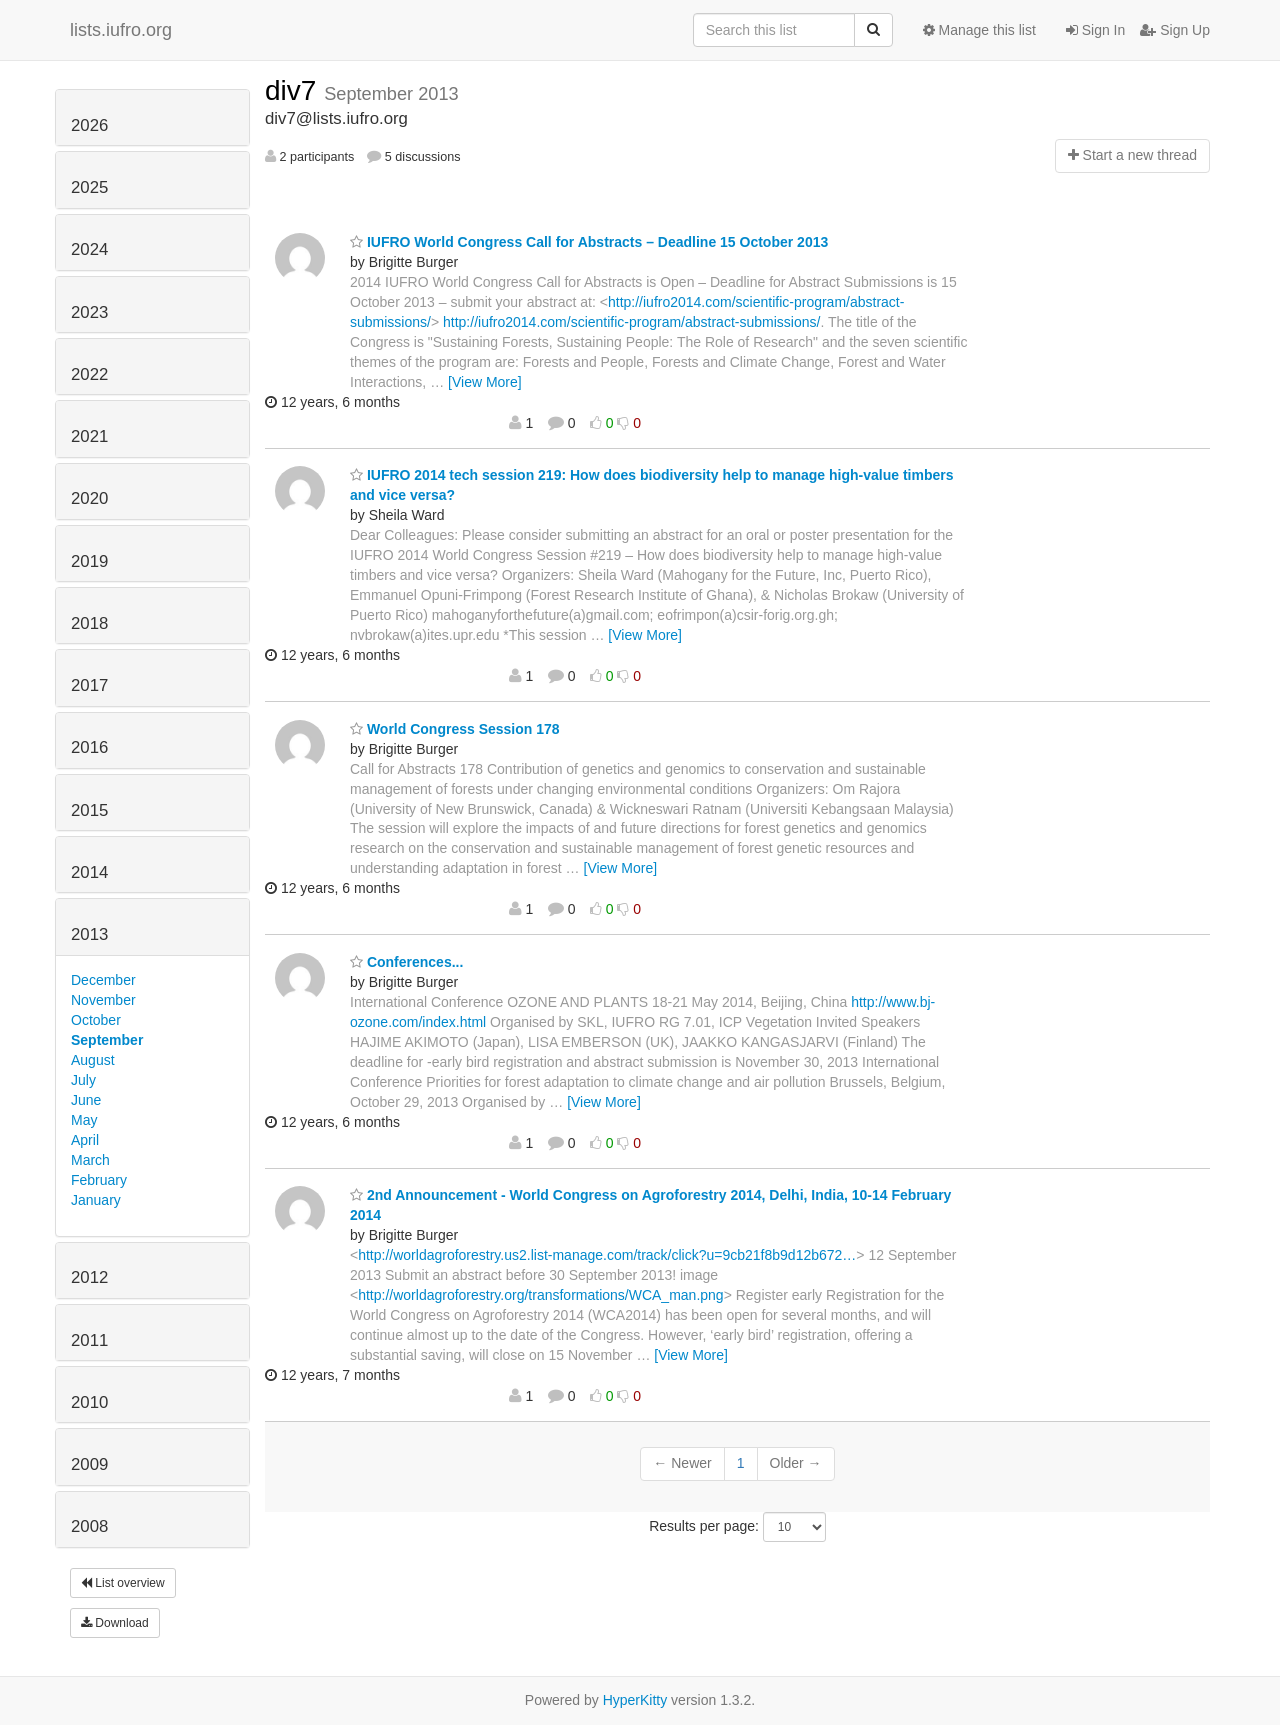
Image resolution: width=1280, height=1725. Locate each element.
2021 (89, 436)
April (85, 1140)
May (84, 1120)
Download (115, 1623)
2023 (89, 312)
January (96, 1200)
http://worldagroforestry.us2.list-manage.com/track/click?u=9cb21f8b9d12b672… (607, 1255)
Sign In (1095, 30)
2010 (89, 1402)
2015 (89, 810)
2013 (89, 934)
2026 (89, 125)
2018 (89, 623)
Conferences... (406, 962)
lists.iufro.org (121, 30)
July (83, 1080)
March (90, 1160)
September (107, 1040)
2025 (89, 187)
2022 (89, 374)
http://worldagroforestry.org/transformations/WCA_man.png (540, 1295)
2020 (89, 498)
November (103, 1000)
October (96, 1020)
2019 (89, 561)
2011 (89, 1340)
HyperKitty (635, 1700)
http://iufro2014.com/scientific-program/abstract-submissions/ (631, 322)
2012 (89, 1277)
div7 (294, 90)
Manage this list (979, 30)
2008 (89, 1526)
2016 (89, 747)
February (99, 1180)
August (93, 1060)
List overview (123, 1583)
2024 (89, 249)
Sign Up (1175, 30)
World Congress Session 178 (455, 729)
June (86, 1100)
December (103, 980)
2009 (89, 1464)
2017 (89, 685)
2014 (89, 872)
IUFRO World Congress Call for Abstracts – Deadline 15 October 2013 (589, 242)
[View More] (485, 382)
